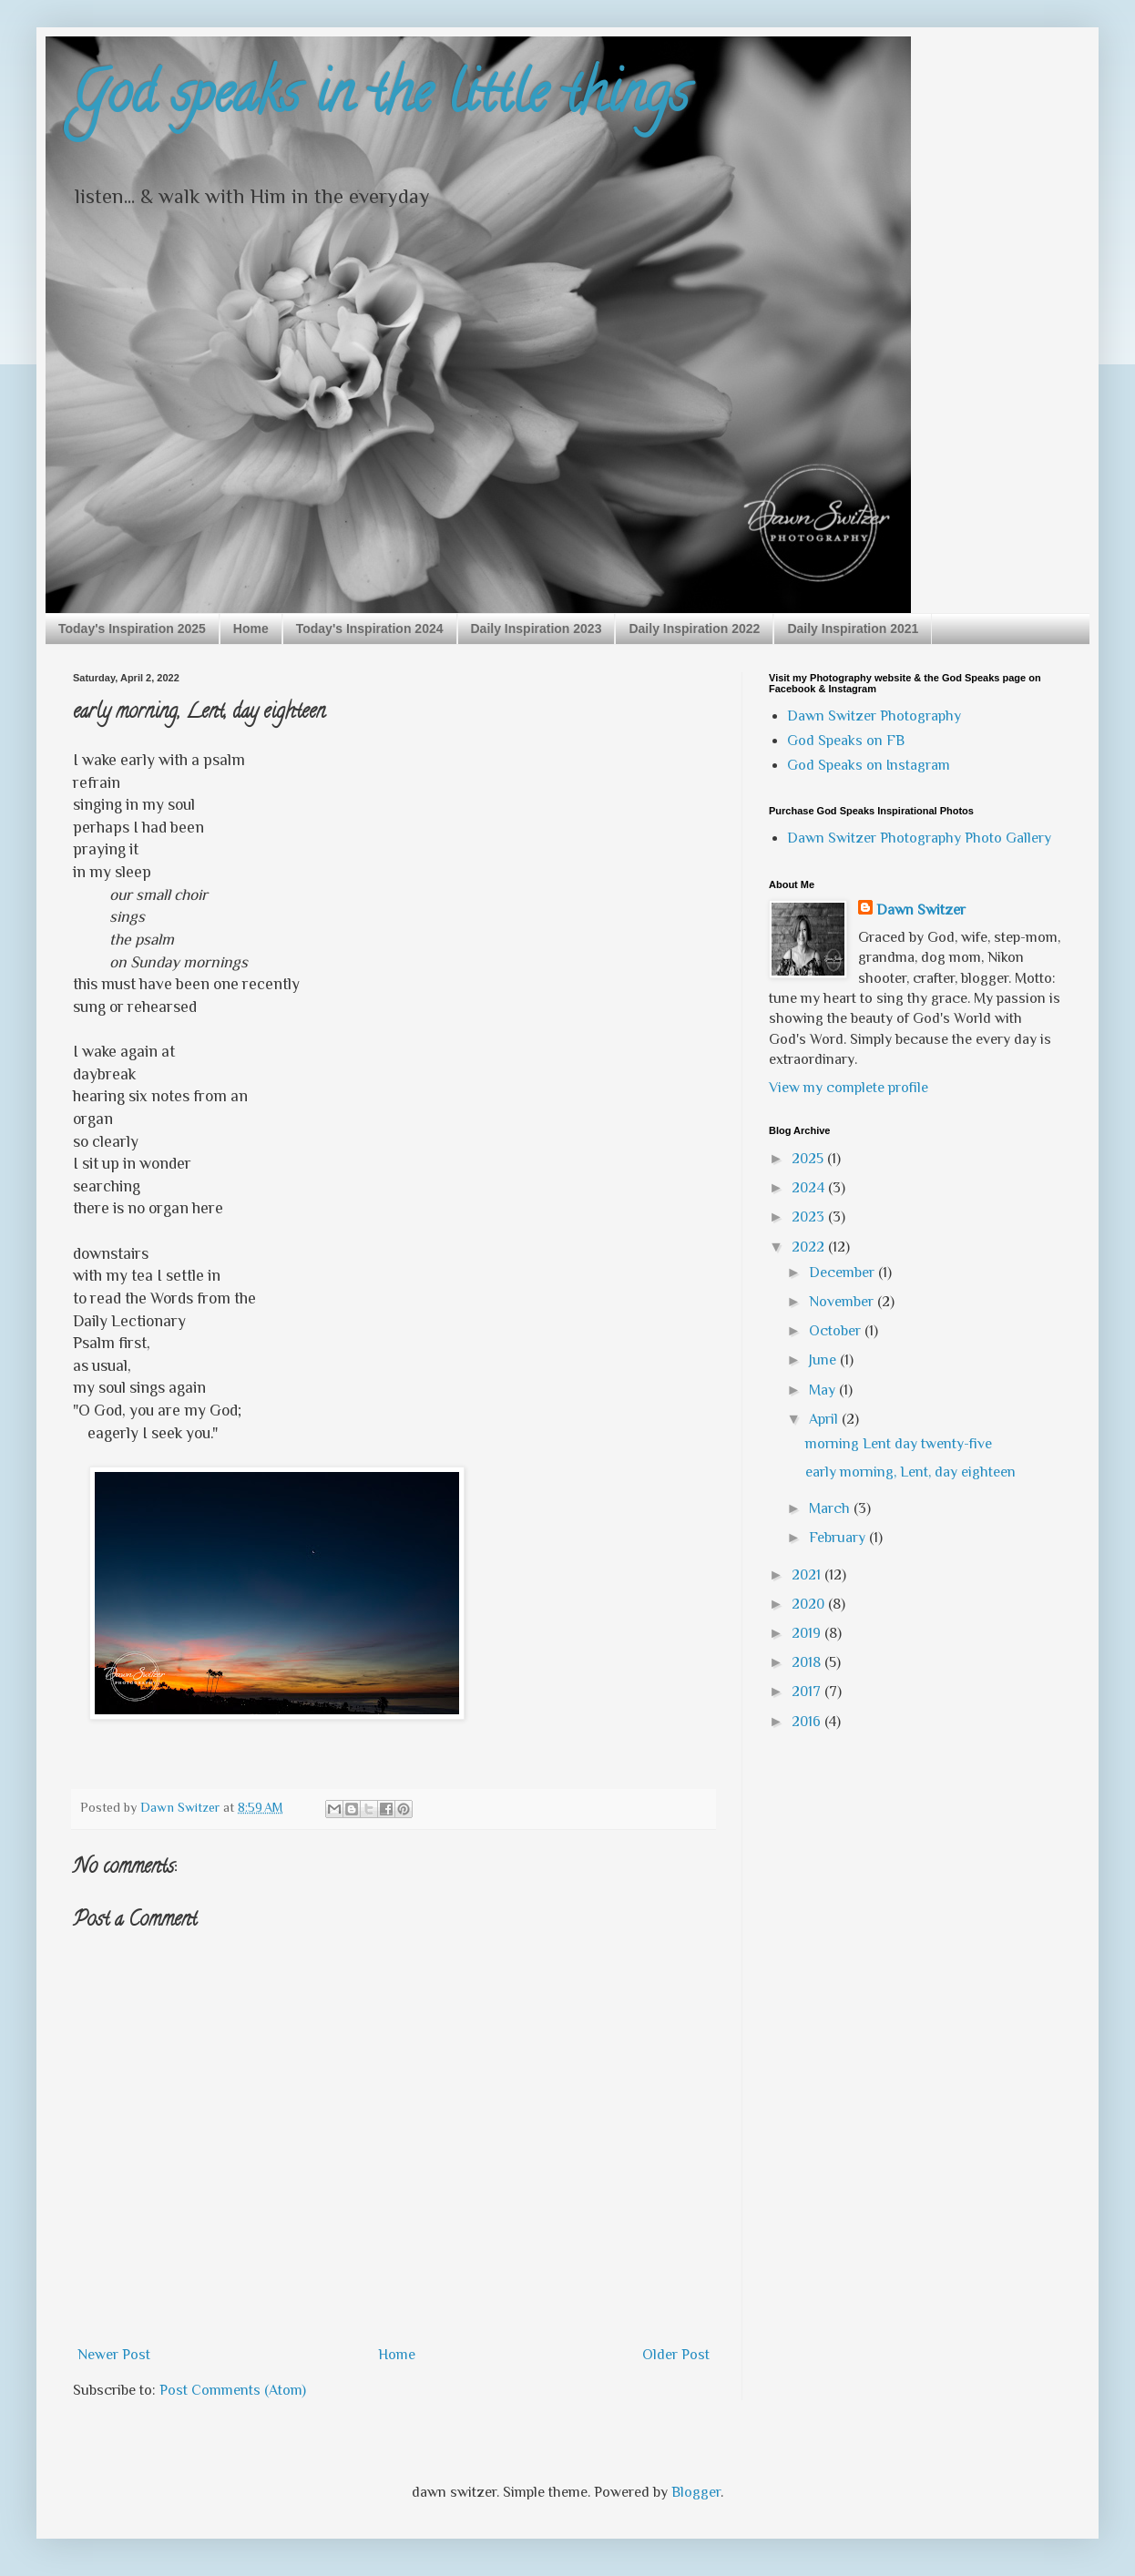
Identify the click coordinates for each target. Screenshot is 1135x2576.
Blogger (696, 2492)
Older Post (676, 2354)
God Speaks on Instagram (868, 765)
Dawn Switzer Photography (874, 716)
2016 (808, 1721)
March (831, 1508)
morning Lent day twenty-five (898, 1444)
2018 (808, 1662)
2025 (809, 1158)
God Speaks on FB (846, 740)
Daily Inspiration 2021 (852, 628)
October (836, 1331)
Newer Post (113, 2354)
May (824, 1390)
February (839, 1537)
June (824, 1360)
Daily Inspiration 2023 (536, 628)
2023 (810, 1217)
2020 (810, 1604)
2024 (810, 1188)
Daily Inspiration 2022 (694, 628)
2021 (808, 1575)
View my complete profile (848, 1087)
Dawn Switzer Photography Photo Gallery (919, 838)
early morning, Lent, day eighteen (910, 1472)
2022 (810, 1247)
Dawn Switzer (921, 910)
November (843, 1301)
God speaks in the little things (381, 99)
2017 (808, 1691)
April (825, 1419)
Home (251, 628)
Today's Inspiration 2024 (370, 628)
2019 (808, 1633)
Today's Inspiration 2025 (132, 628)
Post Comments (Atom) (232, 2390)
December (843, 1272)
